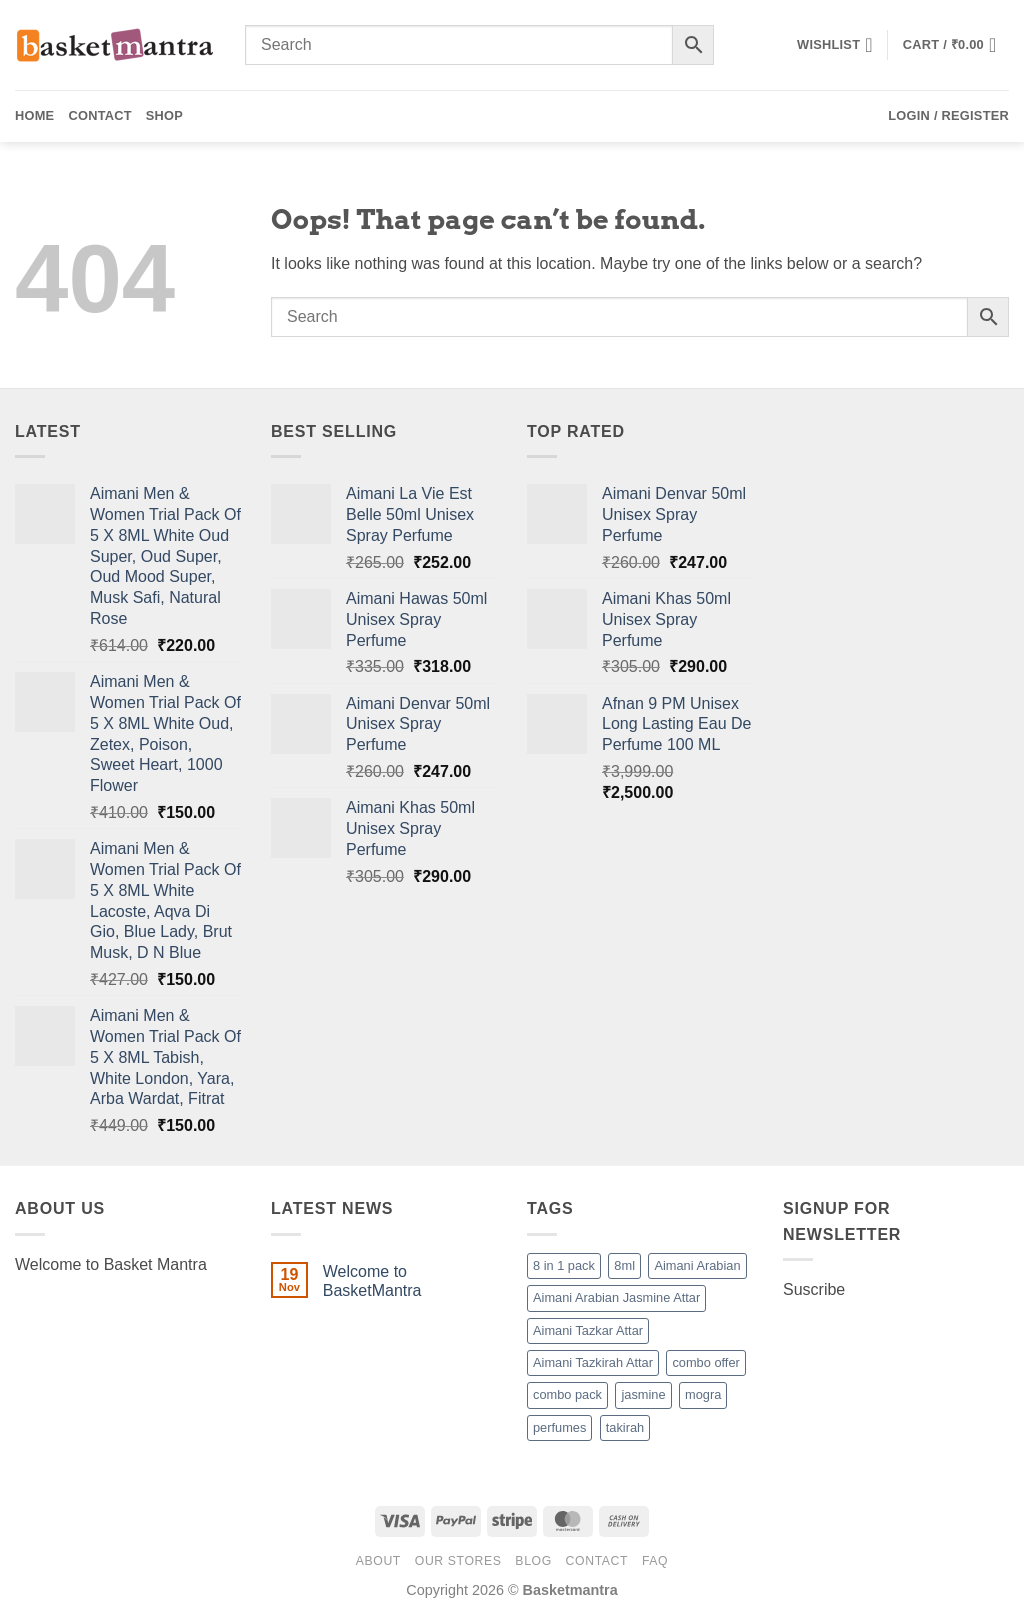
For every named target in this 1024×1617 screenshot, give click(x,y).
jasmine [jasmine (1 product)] (643, 1394)
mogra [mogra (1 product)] (703, 1394)
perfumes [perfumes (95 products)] (559, 1427)
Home (34, 115)
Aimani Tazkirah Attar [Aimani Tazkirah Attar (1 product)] (593, 1362)
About (378, 1561)
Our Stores (458, 1561)
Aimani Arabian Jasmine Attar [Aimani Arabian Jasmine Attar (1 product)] (616, 1297)
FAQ (655, 1561)
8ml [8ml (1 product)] (624, 1265)
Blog (533, 1561)
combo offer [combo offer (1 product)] (705, 1362)
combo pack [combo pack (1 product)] (567, 1394)
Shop (164, 115)
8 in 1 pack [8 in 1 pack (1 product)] (564, 1265)
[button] (956, 45)
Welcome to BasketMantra (372, 1281)
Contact (99, 115)
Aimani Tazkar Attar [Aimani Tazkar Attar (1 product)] (588, 1330)
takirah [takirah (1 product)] (625, 1427)
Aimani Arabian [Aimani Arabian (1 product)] (697, 1265)
